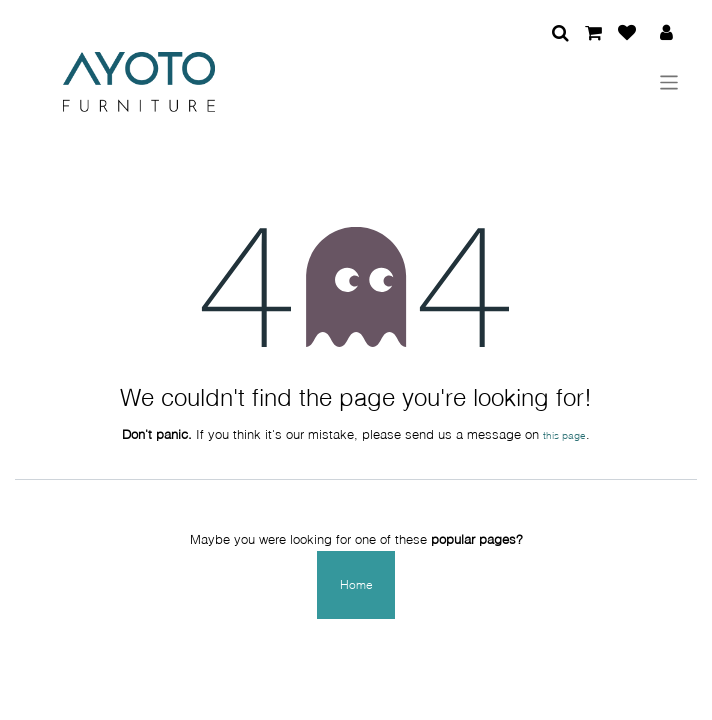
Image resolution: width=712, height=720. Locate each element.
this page (564, 435)
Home (356, 584)
